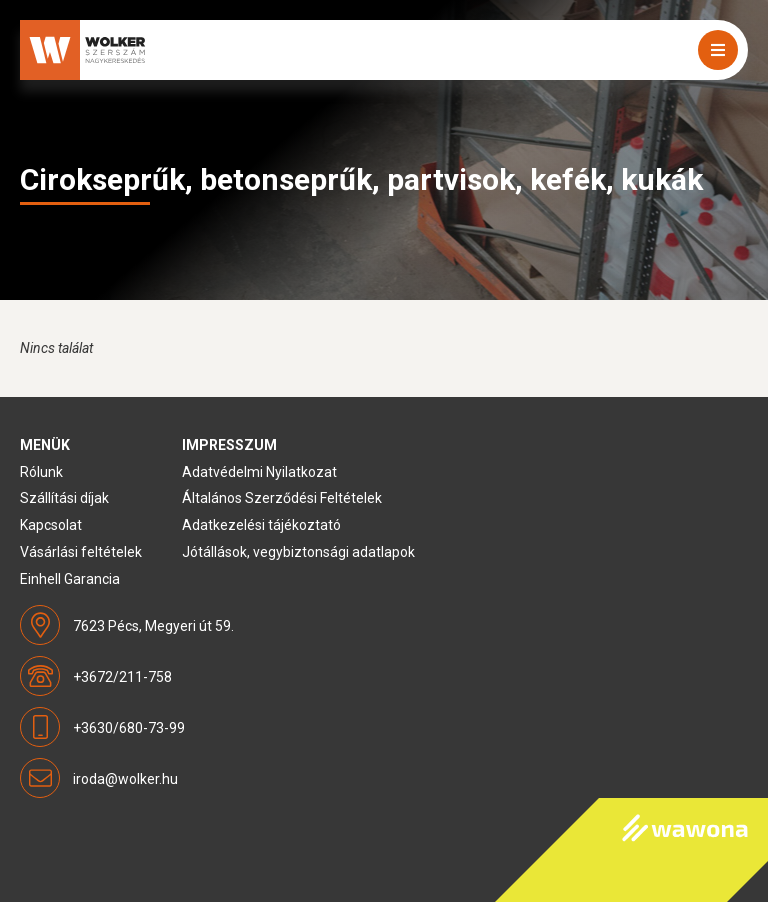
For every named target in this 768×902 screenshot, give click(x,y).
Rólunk (41, 472)
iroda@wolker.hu (125, 779)
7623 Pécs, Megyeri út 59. (153, 626)
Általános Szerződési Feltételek (282, 498)
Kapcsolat (51, 525)
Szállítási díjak (64, 498)
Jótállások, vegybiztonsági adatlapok (298, 552)
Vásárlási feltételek (81, 552)
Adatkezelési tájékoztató (261, 525)
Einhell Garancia (70, 579)
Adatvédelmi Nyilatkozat (259, 472)
